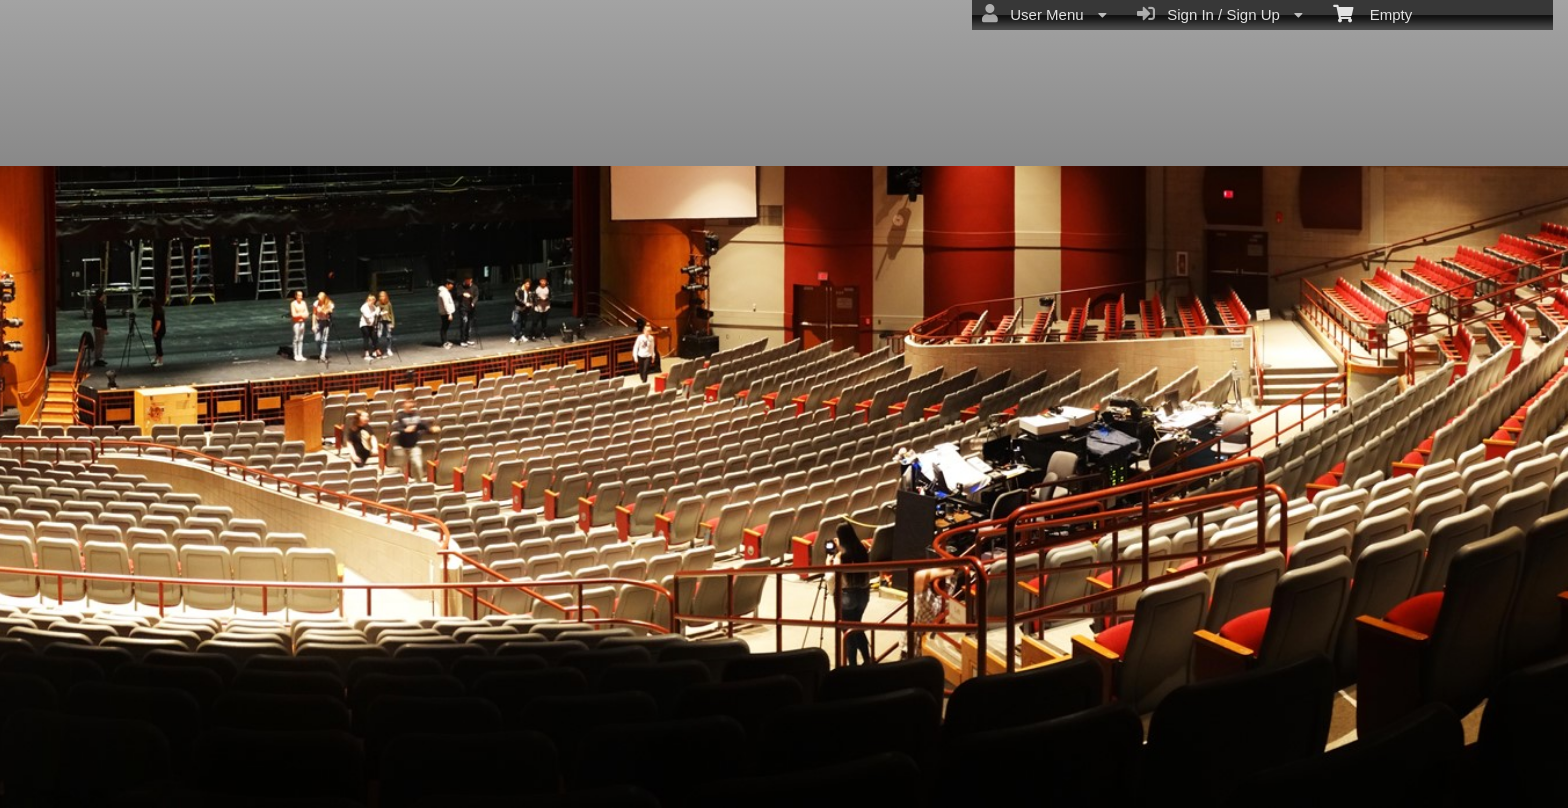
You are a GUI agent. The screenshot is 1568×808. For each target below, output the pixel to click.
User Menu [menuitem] (1044, 14)
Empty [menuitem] (1372, 13)
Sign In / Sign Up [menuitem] (1220, 14)
